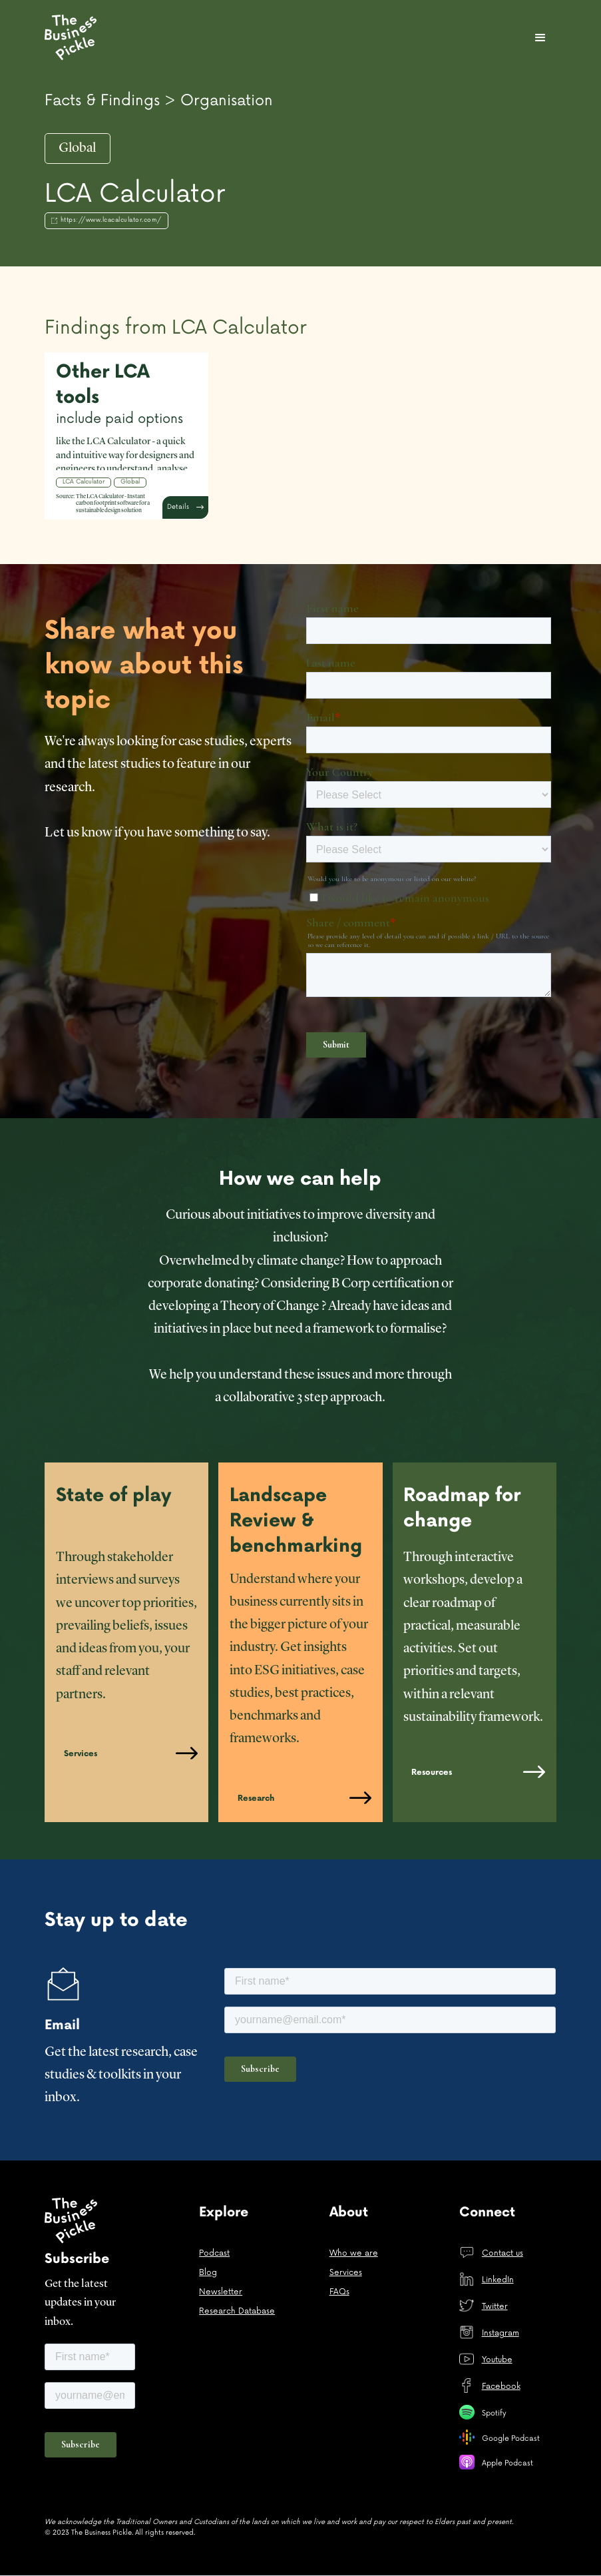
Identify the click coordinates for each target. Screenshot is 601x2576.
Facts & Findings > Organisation (159, 100)
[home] (73, 37)
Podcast (214, 2253)
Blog (208, 2273)
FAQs (339, 2292)
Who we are (353, 2253)
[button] (540, 38)
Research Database (237, 2311)
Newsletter (220, 2292)
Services (345, 2273)
